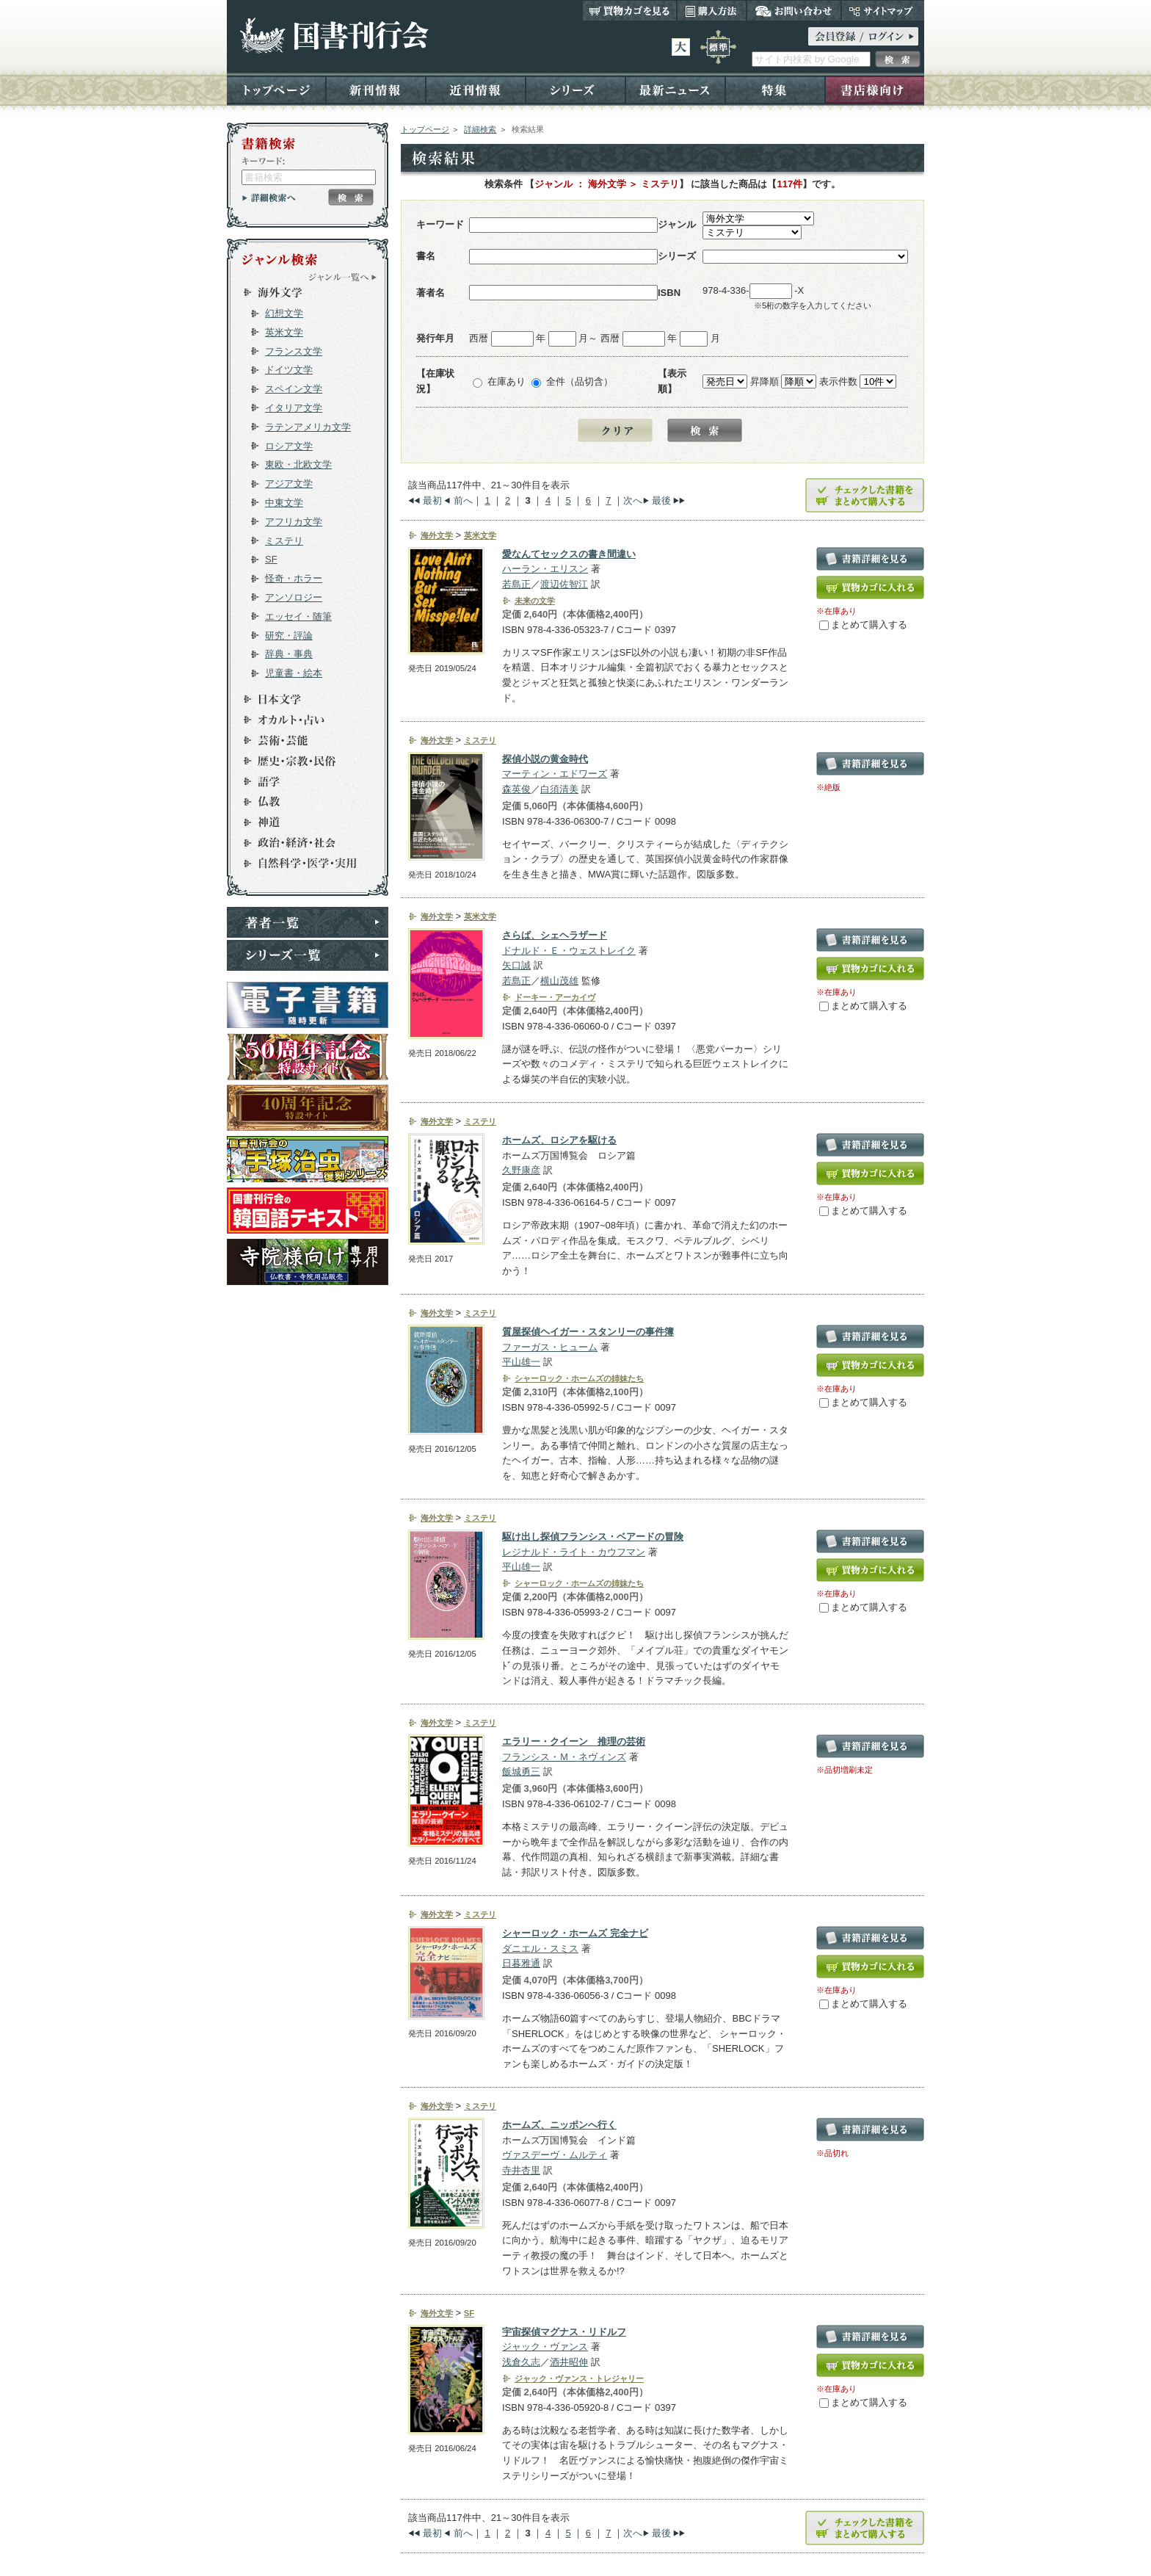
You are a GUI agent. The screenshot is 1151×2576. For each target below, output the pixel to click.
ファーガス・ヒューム (550, 1347)
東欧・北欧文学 (298, 464)
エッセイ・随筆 (298, 616)
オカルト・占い (301, 719)
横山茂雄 (559, 980)
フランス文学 (293, 351)
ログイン (863, 36)
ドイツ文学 (289, 369)
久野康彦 (521, 1170)
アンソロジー (293, 597)
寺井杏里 (521, 2170)
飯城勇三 (521, 1771)
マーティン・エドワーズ (554, 773)
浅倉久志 (521, 2361)
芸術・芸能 (301, 740)
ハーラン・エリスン (545, 568)
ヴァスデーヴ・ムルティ (554, 2154)
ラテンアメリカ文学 (308, 427)
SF (271, 559)
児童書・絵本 (293, 673)
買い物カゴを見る (630, 10)
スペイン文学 (293, 388)
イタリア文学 (293, 407)
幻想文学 (284, 313)
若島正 (516, 584)
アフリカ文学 (293, 521)
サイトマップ (882, 10)
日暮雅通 (521, 1963)
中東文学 (284, 502)
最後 (661, 500)
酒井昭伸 (569, 2361)
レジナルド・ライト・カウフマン (573, 1551)
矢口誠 (516, 965)
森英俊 (516, 789)
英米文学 (284, 332)
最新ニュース (675, 89)
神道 (301, 822)
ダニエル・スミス (540, 1948)
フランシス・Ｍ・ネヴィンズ (564, 1756)
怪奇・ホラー (293, 578)
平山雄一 (521, 1361)
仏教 (301, 802)
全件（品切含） (579, 381)
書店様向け (874, 89)
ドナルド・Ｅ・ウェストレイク (569, 950)
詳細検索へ (269, 197)
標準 (718, 47)
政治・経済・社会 (301, 843)
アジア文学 (289, 483)
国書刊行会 (334, 35)
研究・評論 (289, 635)
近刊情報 (476, 89)
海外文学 (301, 292)
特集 (775, 89)
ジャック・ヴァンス (545, 2346)
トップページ (276, 89)
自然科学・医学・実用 (301, 863)
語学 (301, 781)
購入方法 (712, 10)
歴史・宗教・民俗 (301, 760)
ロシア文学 (289, 446)
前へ (463, 500)
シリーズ (575, 89)
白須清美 (559, 789)
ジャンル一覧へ (342, 277)
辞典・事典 (289, 653)
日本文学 (301, 699)
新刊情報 (376, 89)
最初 (432, 500)
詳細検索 (480, 129)
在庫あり (506, 381)
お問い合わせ (794, 10)
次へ (632, 500)
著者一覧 (307, 922)
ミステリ (284, 540)
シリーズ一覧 (307, 955)
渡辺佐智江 (564, 584)
